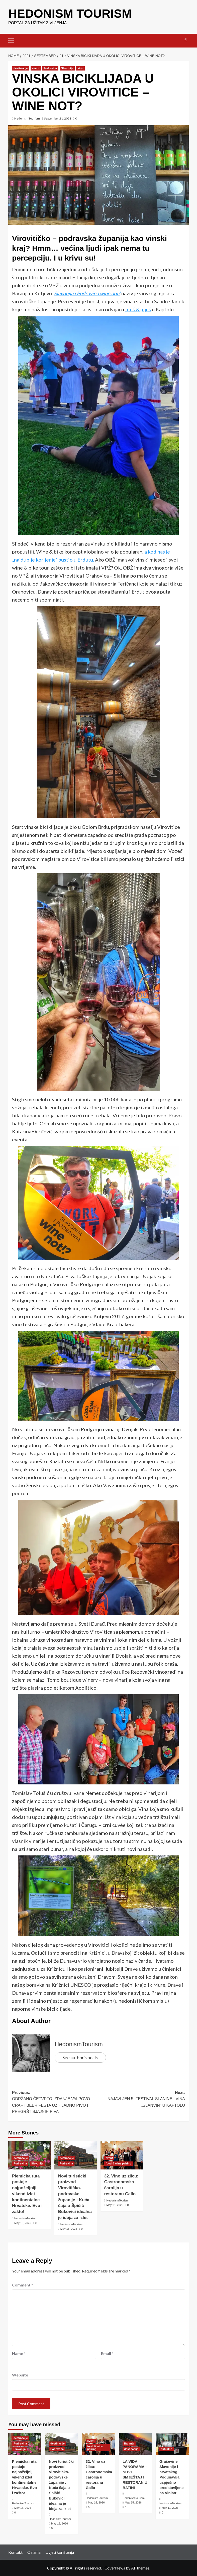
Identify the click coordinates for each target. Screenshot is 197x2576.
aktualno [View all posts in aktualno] (166, 2448)
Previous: (55, 2102)
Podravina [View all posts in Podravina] (50, 68)
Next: (141, 2099)
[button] (13, 40)
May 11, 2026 (170, 2507)
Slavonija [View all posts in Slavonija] (67, 68)
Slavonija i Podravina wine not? (87, 293)
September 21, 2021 (57, 118)
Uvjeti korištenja (59, 2551)
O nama (34, 2551)
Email (107, 2353)
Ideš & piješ (138, 309)
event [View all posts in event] (35, 68)
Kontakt (15, 2551)
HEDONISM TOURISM (70, 13)
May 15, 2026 (22, 2222)
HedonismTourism (27, 118)
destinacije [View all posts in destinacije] (21, 68)
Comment (22, 2284)
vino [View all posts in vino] (80, 68)
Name (19, 2353)
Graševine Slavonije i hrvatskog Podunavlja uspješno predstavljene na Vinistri (171, 2477)
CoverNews (115, 2567)
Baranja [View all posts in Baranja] (129, 2443)
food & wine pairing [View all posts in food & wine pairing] (118, 2163)
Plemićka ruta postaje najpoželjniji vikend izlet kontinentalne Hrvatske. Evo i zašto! (27, 2193)
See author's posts (80, 2057)
